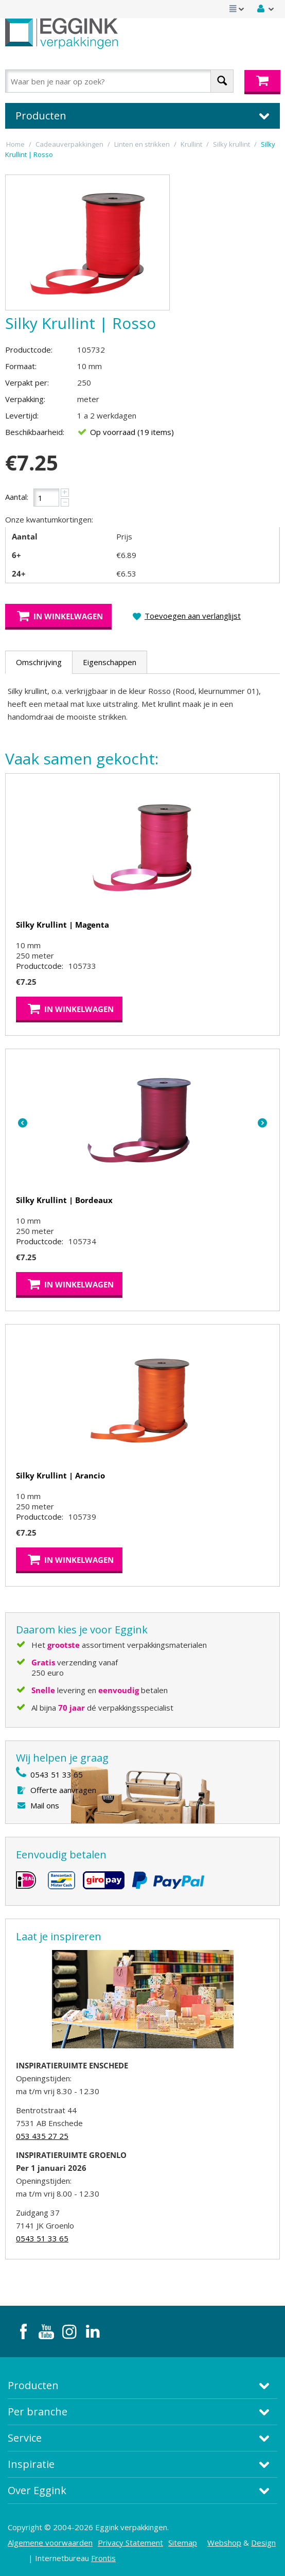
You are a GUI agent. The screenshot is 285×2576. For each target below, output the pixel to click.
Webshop (224, 2542)
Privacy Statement (130, 2542)
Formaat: (21, 366)
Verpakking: (25, 399)
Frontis (103, 2558)
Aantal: (16, 497)
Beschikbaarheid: (34, 432)
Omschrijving (39, 662)
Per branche (37, 2411)
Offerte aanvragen (63, 1790)
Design (263, 2542)
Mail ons (44, 1805)
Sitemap (182, 2542)
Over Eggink (37, 2490)
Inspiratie (31, 2464)
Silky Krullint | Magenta (62, 924)
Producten (33, 2385)
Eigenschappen (109, 662)
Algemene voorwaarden (50, 2542)
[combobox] (119, 81)
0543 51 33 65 (56, 1774)
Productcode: (28, 349)
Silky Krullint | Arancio (60, 1475)
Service (25, 2438)
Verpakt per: (27, 382)
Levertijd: (22, 415)
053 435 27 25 (42, 2136)
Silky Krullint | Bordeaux (64, 1200)
